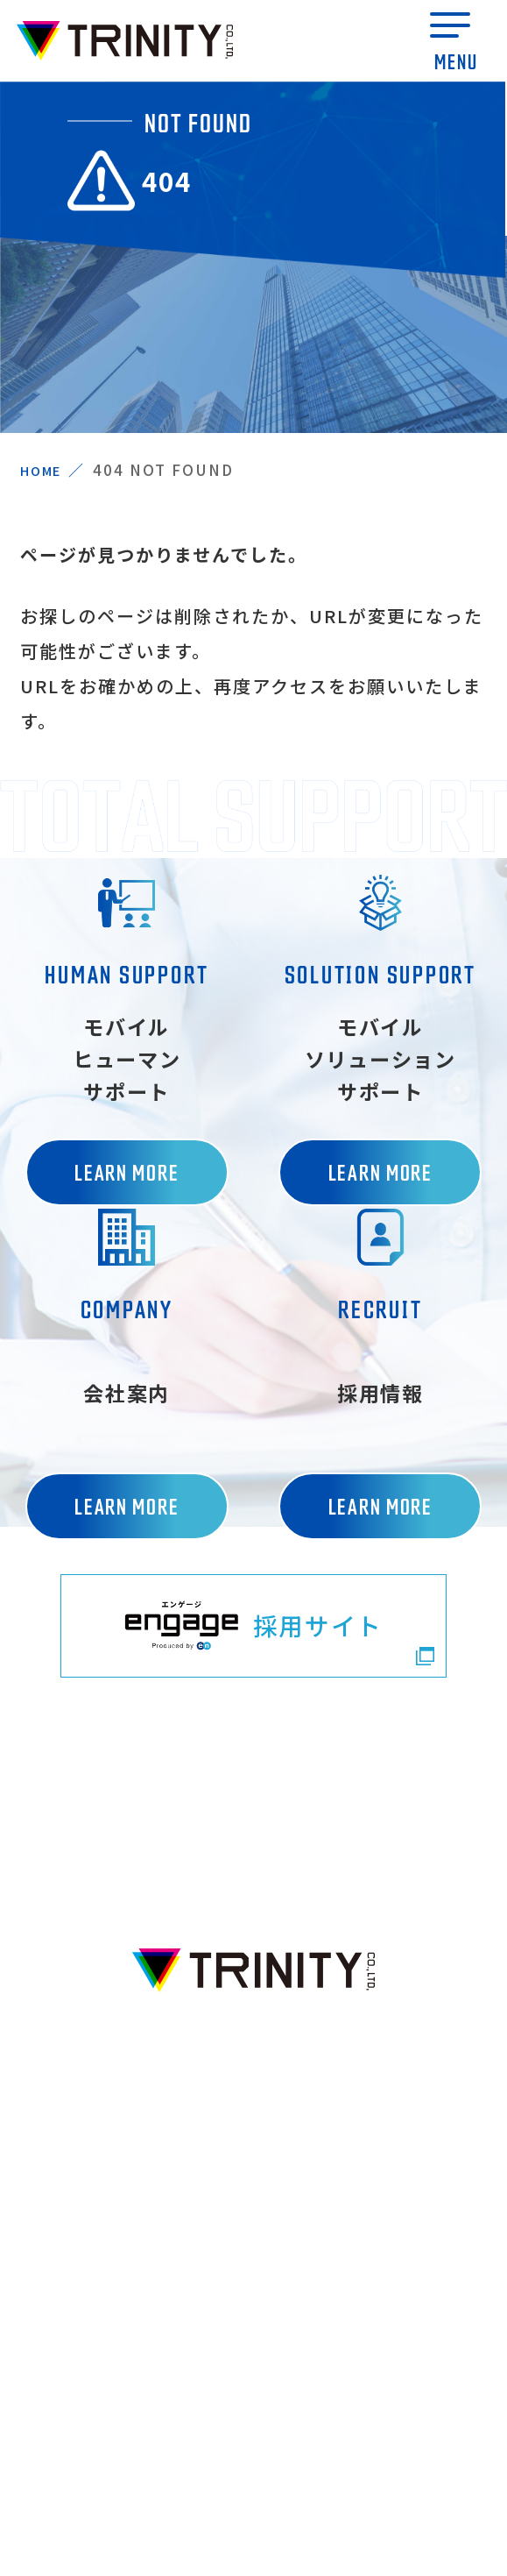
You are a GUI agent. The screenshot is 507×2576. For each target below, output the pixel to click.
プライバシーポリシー (253, 2458)
